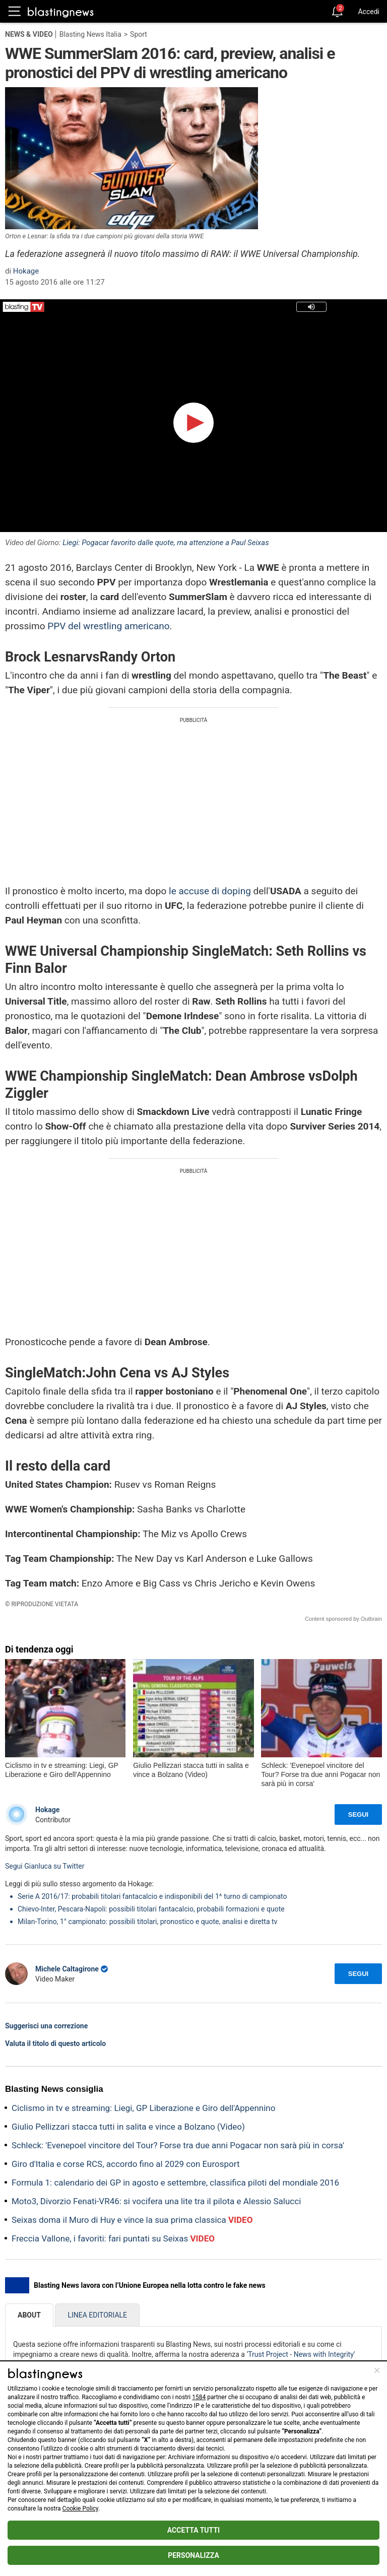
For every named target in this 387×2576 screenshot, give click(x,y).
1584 (199, 2397)
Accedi (368, 12)
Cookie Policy (80, 2508)
